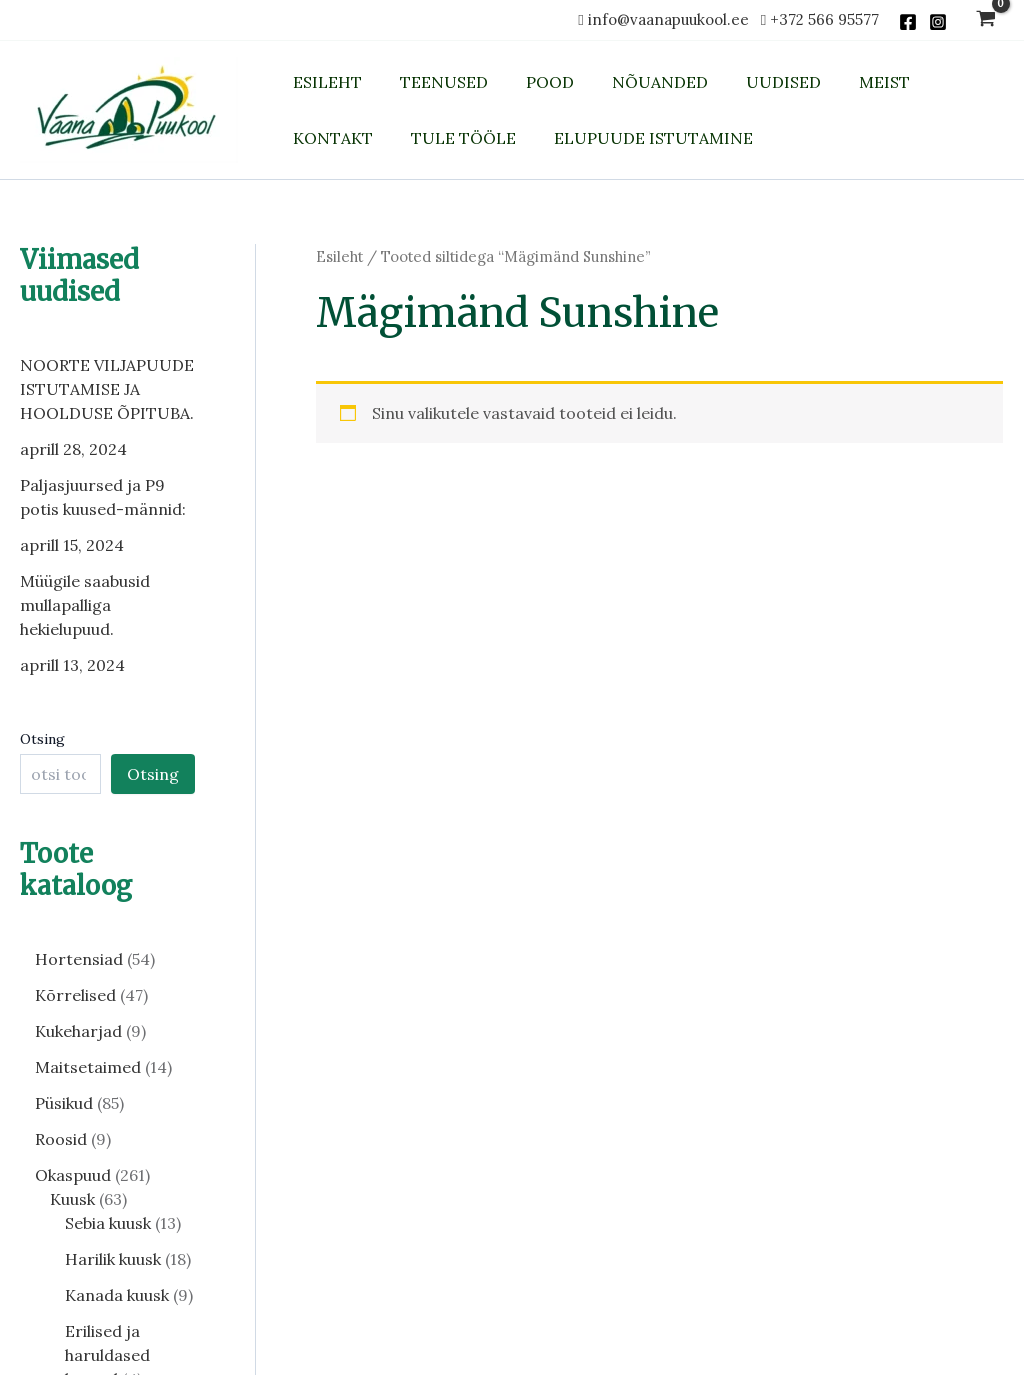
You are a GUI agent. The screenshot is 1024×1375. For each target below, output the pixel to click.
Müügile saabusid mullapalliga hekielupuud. (85, 605)
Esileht (339, 256)
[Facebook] (908, 22)
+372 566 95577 (824, 19)
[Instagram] (938, 22)
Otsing (42, 739)
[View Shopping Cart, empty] (985, 20)
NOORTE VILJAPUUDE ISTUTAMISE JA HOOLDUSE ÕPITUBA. (107, 389)
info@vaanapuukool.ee (672, 19)
